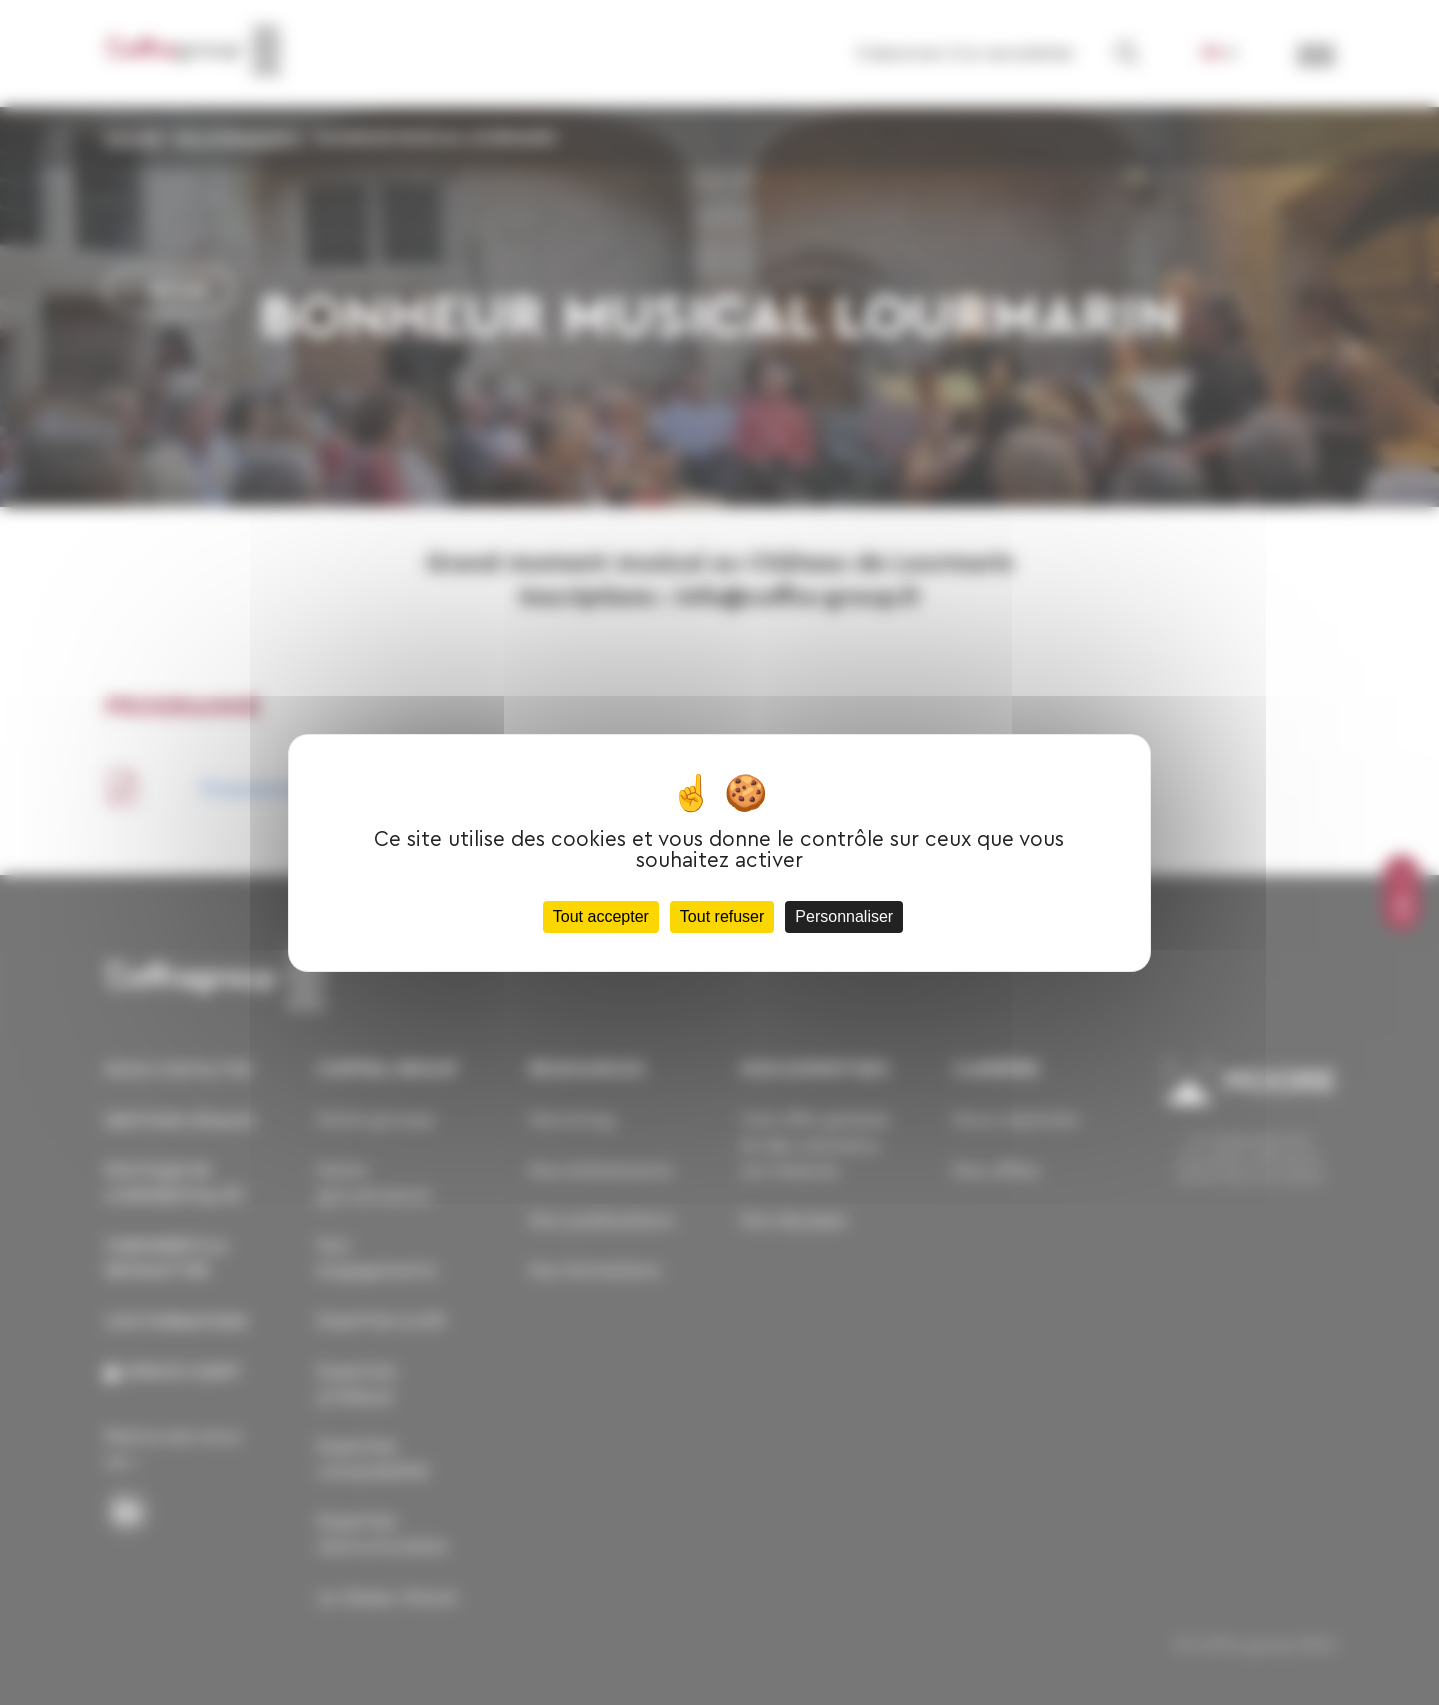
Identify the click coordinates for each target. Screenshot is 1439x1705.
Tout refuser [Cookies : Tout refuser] (722, 916)
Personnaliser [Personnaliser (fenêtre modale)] (844, 916)
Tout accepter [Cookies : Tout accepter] (601, 916)
